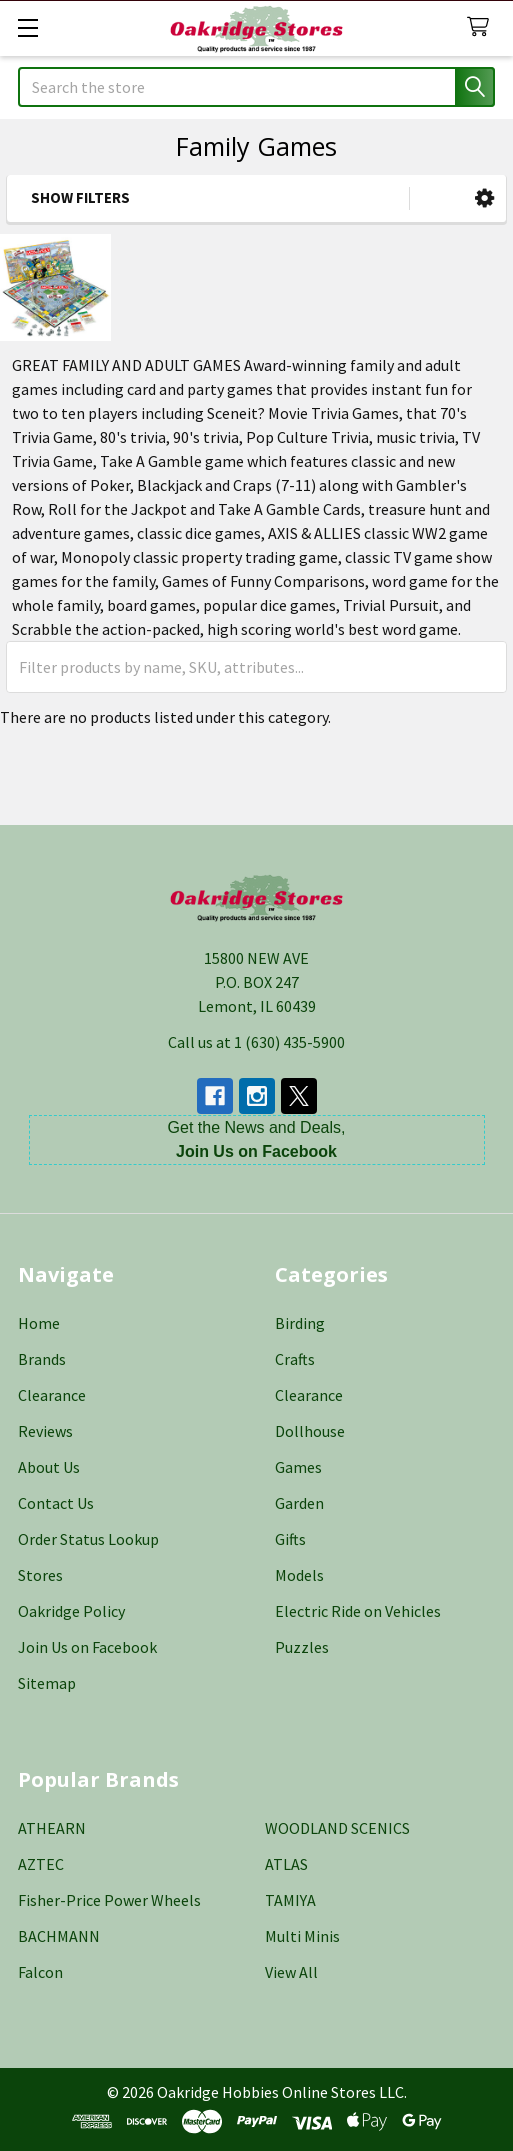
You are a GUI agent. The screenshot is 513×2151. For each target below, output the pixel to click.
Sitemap (47, 1683)
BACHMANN (59, 1936)
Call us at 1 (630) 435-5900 (256, 1042)
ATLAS (286, 1864)
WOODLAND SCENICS (337, 1828)
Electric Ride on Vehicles (358, 1611)
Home (39, 1323)
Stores (40, 1575)
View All (291, 1972)
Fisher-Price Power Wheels (109, 1900)
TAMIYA (290, 1900)
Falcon (40, 1972)
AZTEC (41, 1864)
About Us (49, 1467)
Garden (299, 1503)
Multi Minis (302, 1936)
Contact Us (56, 1503)
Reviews (45, 1431)
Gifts (290, 1539)
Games (298, 1467)
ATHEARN (52, 1828)
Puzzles (302, 1647)
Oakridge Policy (71, 1611)
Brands (42, 1359)
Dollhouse (310, 1431)
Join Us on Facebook (87, 1647)
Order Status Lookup (88, 1539)
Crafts (295, 1359)
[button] (484, 198)
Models (299, 1575)
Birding (300, 1323)
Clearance (52, 1395)
